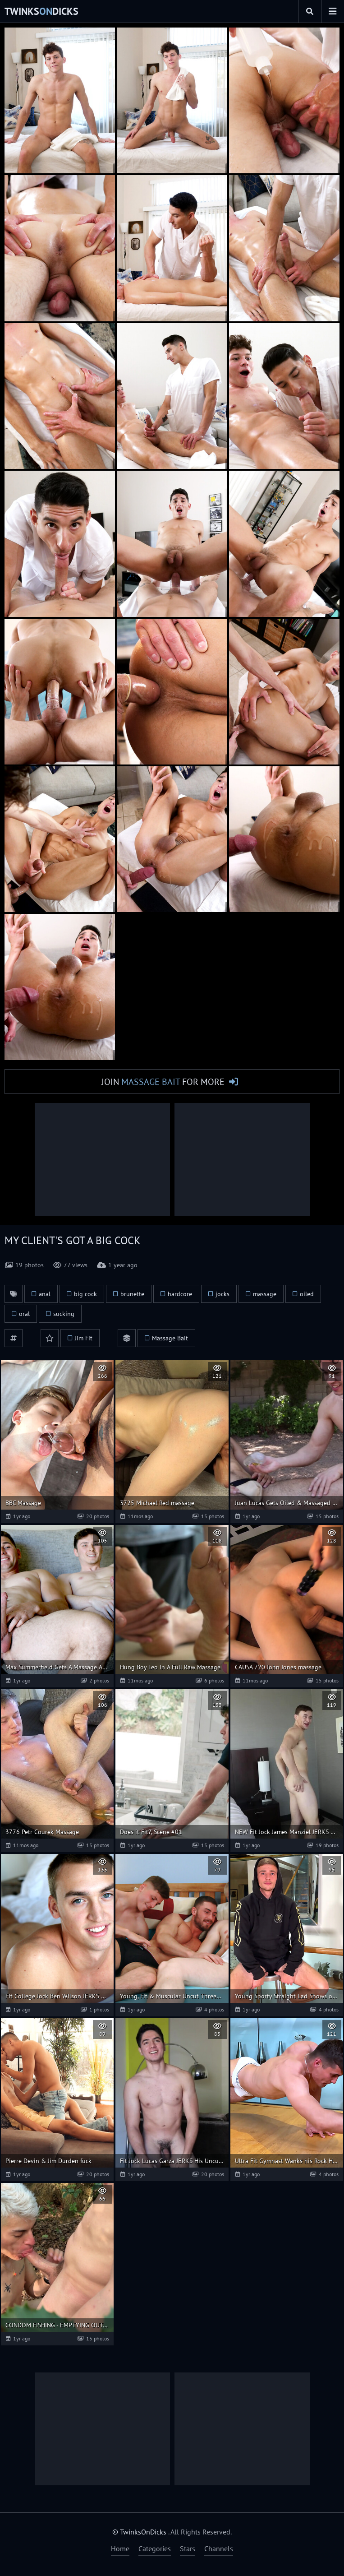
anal (44, 1294)
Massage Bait (170, 1338)
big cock (85, 1294)
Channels (218, 2548)
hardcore (180, 1294)
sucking (63, 1314)
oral (24, 1314)
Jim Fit (83, 1338)
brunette (132, 1294)
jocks (222, 1294)
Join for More (163, 1082)
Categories (154, 2548)
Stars (187, 2548)
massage (264, 1294)
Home (120, 2548)
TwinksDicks (41, 11)
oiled (307, 1294)
